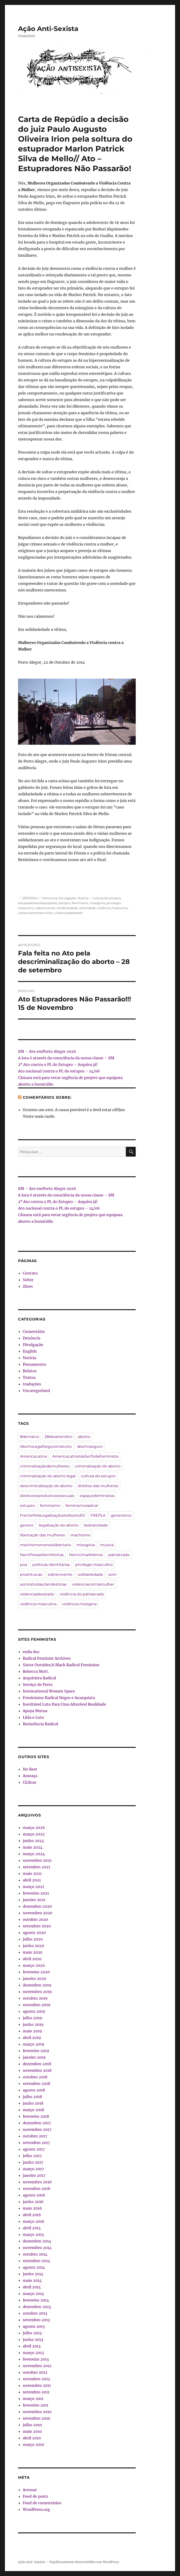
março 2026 (34, 1827)
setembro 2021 (36, 1867)
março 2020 (34, 1965)
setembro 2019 (36, 2004)
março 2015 (33, 2234)
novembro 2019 (37, 1991)
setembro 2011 (36, 2392)
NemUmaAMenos (86, 1555)
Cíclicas (29, 1782)
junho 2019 (33, 2024)
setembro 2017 (36, 2142)
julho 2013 (32, 2333)
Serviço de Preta (37, 1684)
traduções (32, 1384)
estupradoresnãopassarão (37, 903)
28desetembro (58, 1436)
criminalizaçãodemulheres (44, 1466)
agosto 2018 (34, 2090)
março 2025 (34, 1834)
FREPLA (97, 1515)
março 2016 (33, 2221)
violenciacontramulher (35, 913)
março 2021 (33, 1886)
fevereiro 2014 (36, 2300)
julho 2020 (33, 1939)
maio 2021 (32, 1873)
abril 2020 (32, 1958)
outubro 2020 (35, 1919)
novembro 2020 (37, 1912)
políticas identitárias (51, 1564)
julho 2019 (32, 2018)
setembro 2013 (36, 2319)
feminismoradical (82, 1505)
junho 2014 (33, 2273)
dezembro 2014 (37, 2241)
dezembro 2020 (37, 1906)
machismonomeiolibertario (45, 1545)
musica (107, 1545)
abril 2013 (32, 2346)
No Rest (30, 1769)
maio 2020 (32, 1952)
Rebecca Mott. (36, 1671)
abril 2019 (32, 2037)
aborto (84, 1436)
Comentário (34, 1331)
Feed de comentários (42, 2503)
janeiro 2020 (34, 1978)
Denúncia (49, 898)
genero (27, 1525)
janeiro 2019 (34, 2057)
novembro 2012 (37, 2365)
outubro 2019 (35, 1998)
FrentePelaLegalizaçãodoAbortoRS (52, 1515)
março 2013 (33, 2352)
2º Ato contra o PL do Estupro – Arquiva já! (58, 1064)
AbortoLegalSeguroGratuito (46, 1446)
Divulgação (67, 898)
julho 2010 (32, 2424)
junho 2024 (33, 1840)
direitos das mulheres (98, 1486)
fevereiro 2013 (36, 2359)
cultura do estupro (107, 898)
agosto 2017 (34, 2149)
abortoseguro (90, 1446)
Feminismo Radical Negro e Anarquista (59, 1697)
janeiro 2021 (34, 1899)
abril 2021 (32, 1880)
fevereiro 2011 (35, 2405)
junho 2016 (33, 2201)
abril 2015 (32, 2228)
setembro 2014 (36, 2260)
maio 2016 (32, 2208)
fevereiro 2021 (36, 1893)
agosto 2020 (34, 1932)
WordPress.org (36, 2509)
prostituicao (31, 1574)
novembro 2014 (37, 2247)
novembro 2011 (37, 2385)
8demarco (29, 1436)
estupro (64, 903)
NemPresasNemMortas (42, 1555)
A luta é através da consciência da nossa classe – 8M (66, 1058)
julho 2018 (32, 2096)
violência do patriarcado (82, 1594)
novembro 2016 (37, 2182)
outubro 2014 (35, 2254)
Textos (29, 1377)
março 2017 (33, 2168)
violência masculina (112, 908)
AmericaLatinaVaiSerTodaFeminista (85, 1456)
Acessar (30, 2489)
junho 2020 (33, 1945)
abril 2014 (32, 2287)
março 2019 (33, 2044)
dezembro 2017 (37, 2123)
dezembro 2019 (37, 1985)
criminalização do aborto (97, 1466)
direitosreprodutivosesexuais (47, 1495)
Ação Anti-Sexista (48, 29)
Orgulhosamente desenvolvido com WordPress (84, 2562)
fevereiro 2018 (36, 2116)
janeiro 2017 (34, 2175)
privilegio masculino (94, 1564)
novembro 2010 (37, 2411)
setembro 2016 (36, 2188)
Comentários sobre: (47, 1097)
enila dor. (31, 1651)
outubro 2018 (35, 2077)
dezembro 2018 (37, 2063)
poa (23, 1564)
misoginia (97, 903)
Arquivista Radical (39, 1678)
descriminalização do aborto (46, 1486)
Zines (28, 1286)
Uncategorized (36, 1390)
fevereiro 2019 (36, 2050)
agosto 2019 (34, 2011)
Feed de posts (35, 2496)
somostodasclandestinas (43, 1584)
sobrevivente (45, 908)
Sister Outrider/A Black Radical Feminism (61, 1664)
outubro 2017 (35, 2136)
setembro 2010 (36, 2418)
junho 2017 (33, 2162)
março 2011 (33, 2398)
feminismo (80, 903)
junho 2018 (33, 2103)
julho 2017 (32, 2155)
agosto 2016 (34, 2195)
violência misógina (79, 1604)
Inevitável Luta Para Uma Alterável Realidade (64, 1704)
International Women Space (49, 1691)
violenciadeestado (68, 913)
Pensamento (34, 1364)
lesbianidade (96, 1525)
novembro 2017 (37, 2129)
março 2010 (33, 2444)
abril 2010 (32, 2438)
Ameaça (30, 1775)
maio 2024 (32, 1847)
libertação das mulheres (42, 1535)
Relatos (30, 1371)
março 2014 (33, 2293)
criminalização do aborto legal (47, 1476)
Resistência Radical (40, 1724)
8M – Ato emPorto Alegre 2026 (47, 1051)
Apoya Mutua (35, 1710)
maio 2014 (32, 2280)
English (30, 1351)
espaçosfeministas (97, 1495)
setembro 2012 (36, 2379)
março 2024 (34, 1853)
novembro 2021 (37, 1860)
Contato (30, 1273)
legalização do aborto (59, 1525)
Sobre (28, 1279)
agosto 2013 (34, 2326)
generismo (121, 1515)
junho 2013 (33, 2339)
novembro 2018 (37, 2070)
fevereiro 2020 (36, 1972)
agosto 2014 (34, 2267)
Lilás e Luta (33, 1717)
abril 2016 (32, 2214)
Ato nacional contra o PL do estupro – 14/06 (59, 1071)
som (112, 1574)
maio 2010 (32, 2431)
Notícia (83, 898)
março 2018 (33, 2109)
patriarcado (119, 1555)
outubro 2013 (35, 2313)
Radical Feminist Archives (47, 1658)
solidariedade (67, 908)
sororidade (87, 908)
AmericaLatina (33, 1456)
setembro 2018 (36, 2083)
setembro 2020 (37, 1926)
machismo (80, 1535)
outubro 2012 (35, 2372)
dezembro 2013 (37, 2306)
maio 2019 (32, 2031)
